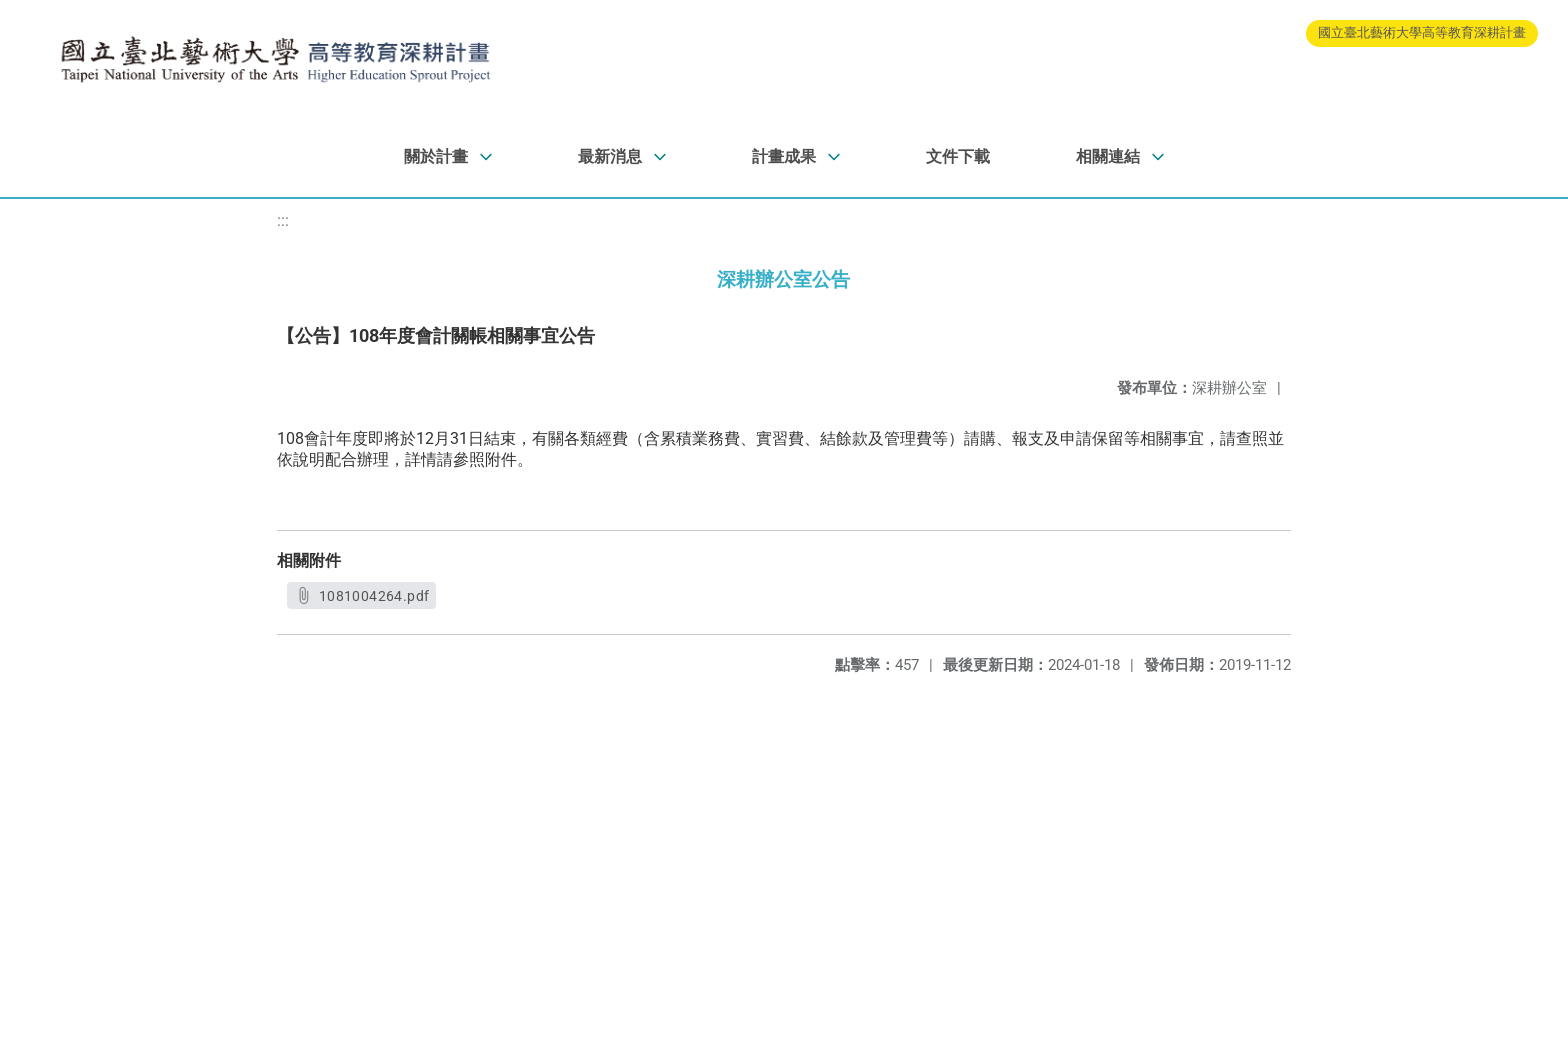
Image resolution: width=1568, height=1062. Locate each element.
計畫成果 (784, 156)
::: (283, 220)
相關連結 (1108, 156)
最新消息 (610, 156)
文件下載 (958, 156)
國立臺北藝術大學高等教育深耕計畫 (1422, 32)
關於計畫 (436, 156)
